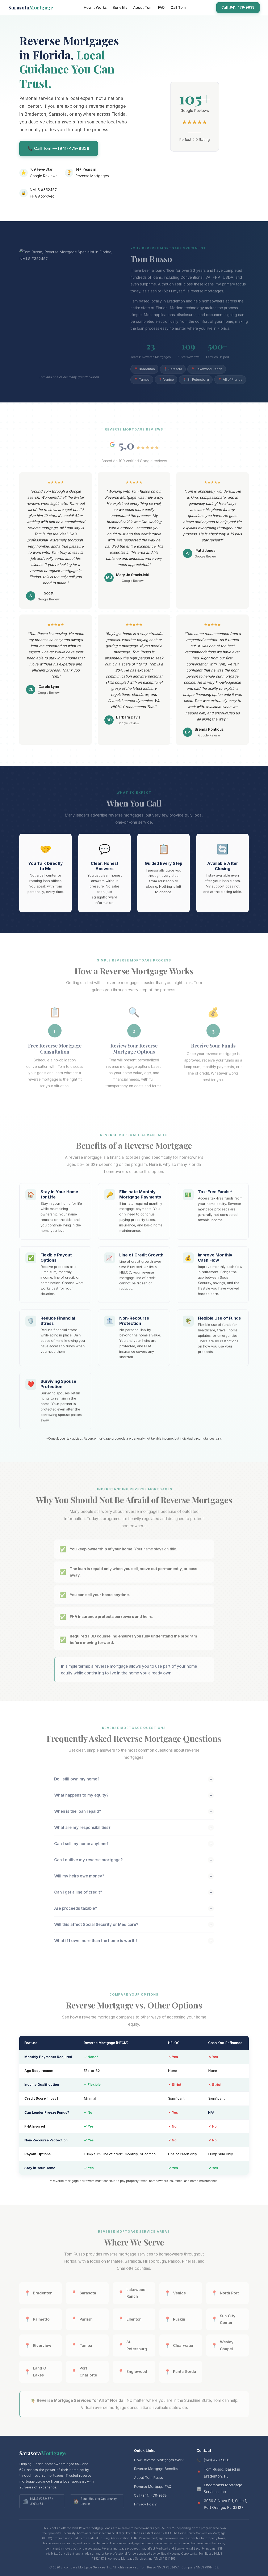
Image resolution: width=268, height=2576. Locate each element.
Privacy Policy (145, 2504)
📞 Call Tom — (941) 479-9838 (58, 148)
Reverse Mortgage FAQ (152, 2486)
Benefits (120, 7)
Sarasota (30, 7)
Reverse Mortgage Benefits (156, 2469)
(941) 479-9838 (216, 2460)
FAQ (161, 7)
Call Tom (178, 7)
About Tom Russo (148, 2477)
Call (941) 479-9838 (238, 7)
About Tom (142, 7)
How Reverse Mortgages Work (159, 2460)
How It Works (95, 7)
